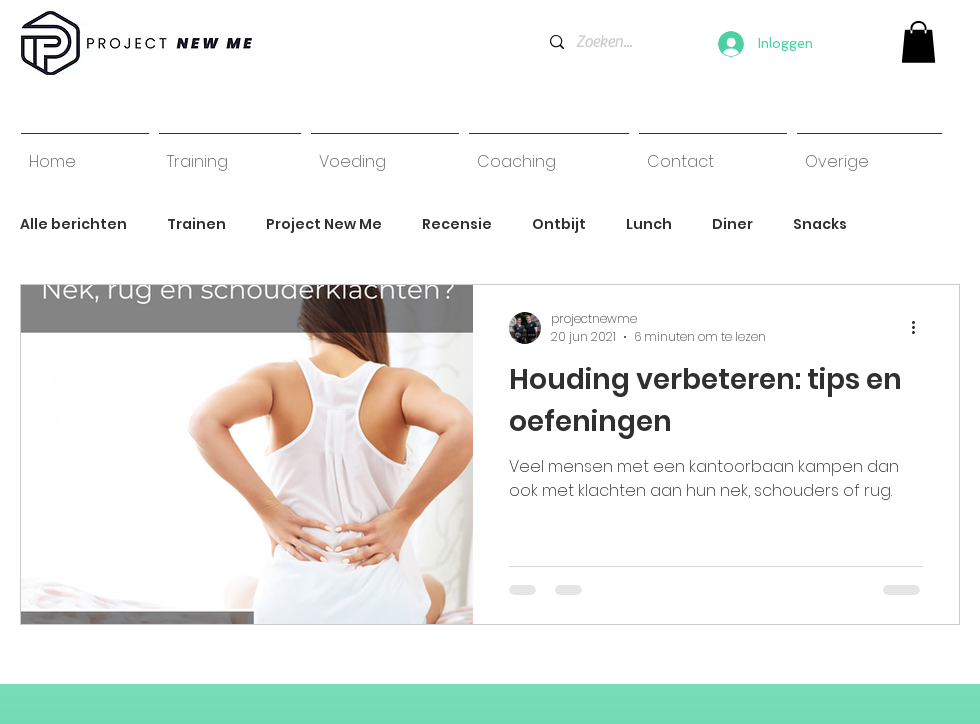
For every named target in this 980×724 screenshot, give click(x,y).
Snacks (820, 224)
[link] (918, 42)
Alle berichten (73, 224)
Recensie (457, 224)
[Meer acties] (920, 328)
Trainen (196, 224)
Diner (732, 224)
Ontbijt (559, 224)
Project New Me (324, 224)
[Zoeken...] (604, 42)
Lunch (649, 224)
